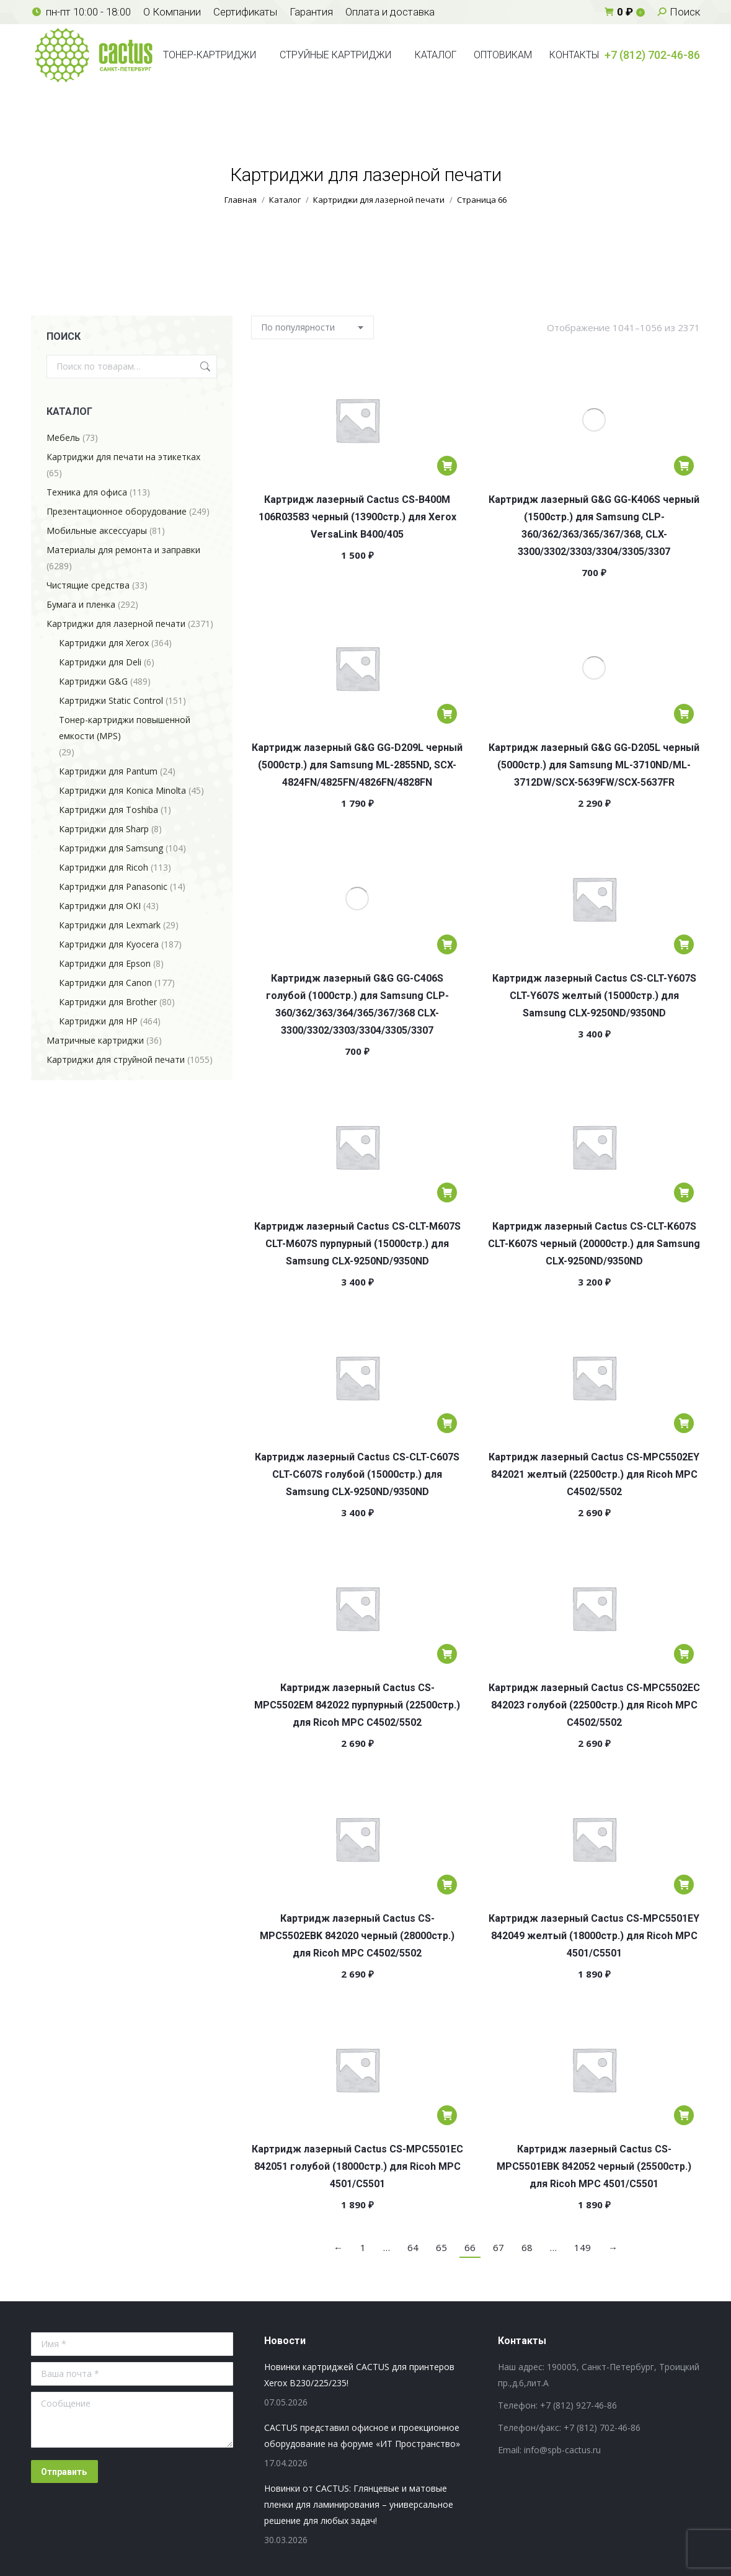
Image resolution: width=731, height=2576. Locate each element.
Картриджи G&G (93, 681)
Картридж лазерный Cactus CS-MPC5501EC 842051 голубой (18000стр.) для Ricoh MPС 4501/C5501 (357, 2166)
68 (527, 2247)
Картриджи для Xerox (104, 643)
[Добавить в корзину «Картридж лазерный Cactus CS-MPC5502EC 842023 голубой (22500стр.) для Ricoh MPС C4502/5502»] (684, 1654)
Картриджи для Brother (108, 1002)
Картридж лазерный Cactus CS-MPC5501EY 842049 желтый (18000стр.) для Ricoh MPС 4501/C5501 (594, 1935)
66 (470, 2247)
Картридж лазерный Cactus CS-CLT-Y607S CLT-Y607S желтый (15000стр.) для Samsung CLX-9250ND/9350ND (594, 995)
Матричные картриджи (95, 1040)
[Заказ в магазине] (312, 327)
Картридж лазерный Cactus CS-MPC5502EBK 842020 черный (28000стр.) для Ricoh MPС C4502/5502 (357, 1935)
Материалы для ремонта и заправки (123, 550)
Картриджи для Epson (105, 963)
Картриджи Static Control (111, 700)
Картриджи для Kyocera (109, 944)
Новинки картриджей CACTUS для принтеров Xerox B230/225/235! (359, 2375)
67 (498, 2247)
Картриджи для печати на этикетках (123, 457)
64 (413, 2247)
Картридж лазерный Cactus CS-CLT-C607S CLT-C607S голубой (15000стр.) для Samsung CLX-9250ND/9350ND (357, 1474)
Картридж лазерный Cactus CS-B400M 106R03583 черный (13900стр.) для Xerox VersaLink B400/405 (357, 517)
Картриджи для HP (98, 1021)
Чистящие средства (88, 585)
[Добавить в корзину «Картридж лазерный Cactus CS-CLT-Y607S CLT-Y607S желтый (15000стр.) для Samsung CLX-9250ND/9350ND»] (684, 944)
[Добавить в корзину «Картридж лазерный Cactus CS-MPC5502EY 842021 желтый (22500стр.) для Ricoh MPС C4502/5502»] (684, 1423)
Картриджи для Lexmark (110, 925)
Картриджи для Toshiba (108, 809)
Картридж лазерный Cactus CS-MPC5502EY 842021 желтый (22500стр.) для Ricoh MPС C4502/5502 (594, 1474)
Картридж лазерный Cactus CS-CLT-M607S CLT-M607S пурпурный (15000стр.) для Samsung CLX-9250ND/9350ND (357, 1243)
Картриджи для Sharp (104, 829)
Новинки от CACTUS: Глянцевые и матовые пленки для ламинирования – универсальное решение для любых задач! (358, 2504)
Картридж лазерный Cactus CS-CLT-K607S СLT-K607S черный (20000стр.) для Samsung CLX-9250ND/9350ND (594, 1243)
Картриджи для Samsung (111, 848)
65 (441, 2247)
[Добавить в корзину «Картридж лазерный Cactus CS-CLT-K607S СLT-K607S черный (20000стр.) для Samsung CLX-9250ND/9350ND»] (684, 1192)
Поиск (204, 366)
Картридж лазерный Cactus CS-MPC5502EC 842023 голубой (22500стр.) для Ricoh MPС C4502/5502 (594, 1705)
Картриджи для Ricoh (103, 867)
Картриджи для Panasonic (113, 886)
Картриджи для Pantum (108, 771)
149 (582, 2247)
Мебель (63, 437)
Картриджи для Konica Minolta (122, 790)
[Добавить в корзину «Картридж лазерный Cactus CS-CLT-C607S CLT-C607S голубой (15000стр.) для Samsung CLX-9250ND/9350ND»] (447, 1423)
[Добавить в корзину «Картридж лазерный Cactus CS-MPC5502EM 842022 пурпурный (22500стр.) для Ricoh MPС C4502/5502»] (447, 1654)
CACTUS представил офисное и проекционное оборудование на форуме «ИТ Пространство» (362, 2435)
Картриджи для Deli (100, 662)
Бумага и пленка (81, 604)
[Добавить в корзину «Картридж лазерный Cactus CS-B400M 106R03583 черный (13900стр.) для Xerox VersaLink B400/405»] (447, 466)
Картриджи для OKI (100, 906)
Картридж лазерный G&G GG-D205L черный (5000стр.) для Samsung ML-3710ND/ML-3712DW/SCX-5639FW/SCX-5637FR (594, 765)
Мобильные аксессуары (97, 530)
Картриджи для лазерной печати (116, 623)
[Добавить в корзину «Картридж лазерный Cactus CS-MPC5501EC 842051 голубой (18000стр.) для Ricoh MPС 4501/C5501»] (447, 2115)
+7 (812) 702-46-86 (652, 54)
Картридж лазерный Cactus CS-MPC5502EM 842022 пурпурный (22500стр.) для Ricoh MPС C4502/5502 (357, 1705)
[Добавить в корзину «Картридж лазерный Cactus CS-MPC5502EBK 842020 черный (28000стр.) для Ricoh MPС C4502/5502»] (447, 1884)
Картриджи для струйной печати (116, 1059)
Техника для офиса (87, 492)
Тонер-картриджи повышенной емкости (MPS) (124, 728)
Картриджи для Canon (105, 982)
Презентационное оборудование (117, 511)
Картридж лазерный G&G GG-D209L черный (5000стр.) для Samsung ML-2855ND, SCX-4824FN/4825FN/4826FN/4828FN (357, 765)
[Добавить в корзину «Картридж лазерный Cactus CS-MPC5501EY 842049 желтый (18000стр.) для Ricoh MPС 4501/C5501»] (684, 1884)
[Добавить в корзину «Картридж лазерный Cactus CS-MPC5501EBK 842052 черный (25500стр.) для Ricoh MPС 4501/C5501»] (684, 2115)
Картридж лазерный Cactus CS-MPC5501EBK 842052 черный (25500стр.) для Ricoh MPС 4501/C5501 (594, 2166)
